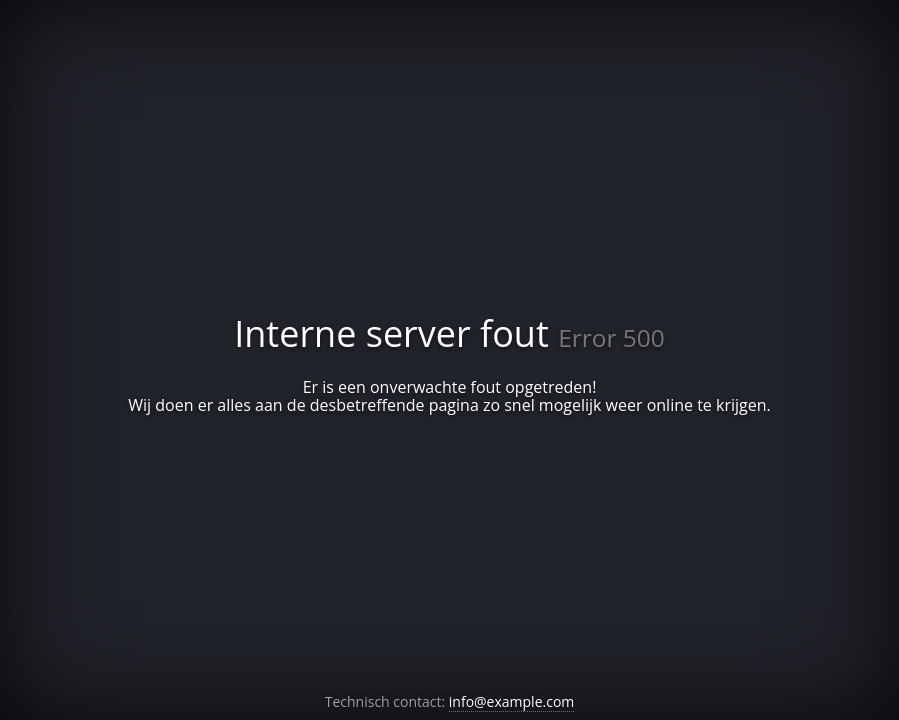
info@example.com (511, 701)
